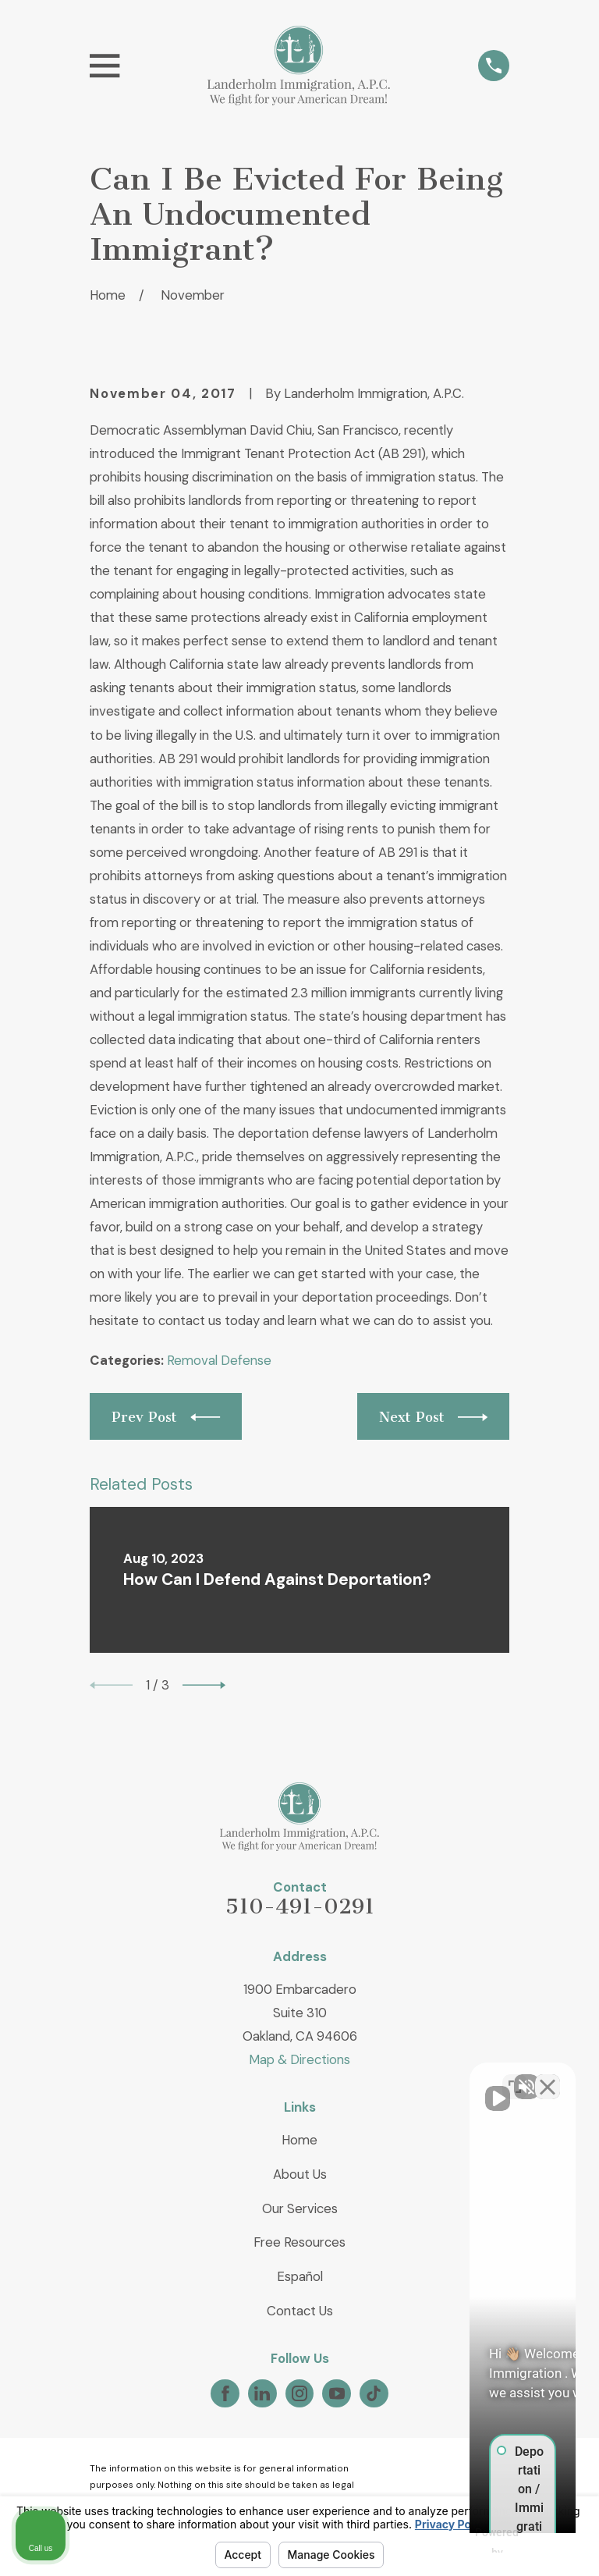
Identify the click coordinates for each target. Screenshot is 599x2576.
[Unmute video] (322, 2077)
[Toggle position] (514, 2077)
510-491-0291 (299, 1906)
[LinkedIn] (262, 2393)
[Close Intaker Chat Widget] (547, 2077)
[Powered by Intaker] (466, 2543)
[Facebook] (225, 2393)
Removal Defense (219, 1360)
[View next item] (204, 1685)
